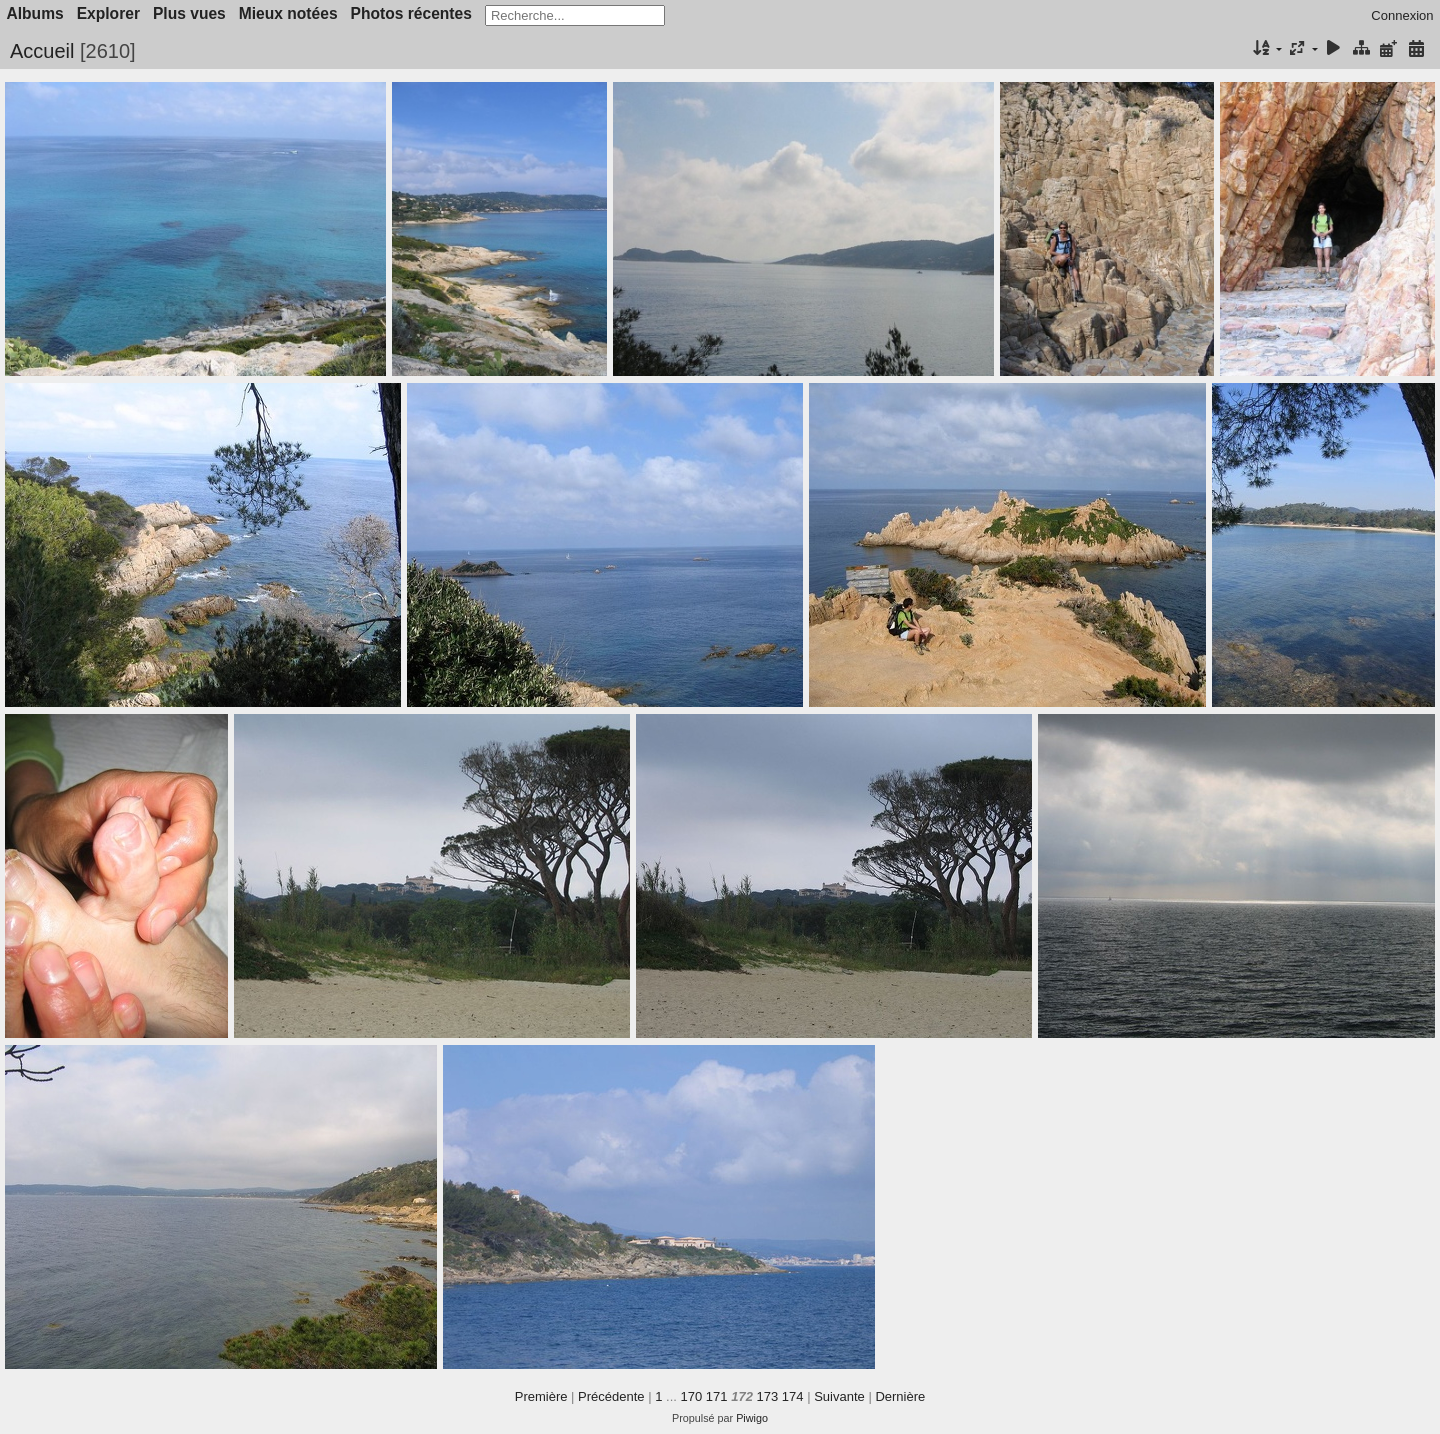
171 (717, 1396)
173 (768, 1396)
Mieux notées (288, 13)
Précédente (611, 1396)
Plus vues (189, 13)
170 (692, 1396)
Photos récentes (411, 13)
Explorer (108, 13)
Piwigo (752, 1418)
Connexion (1402, 15)
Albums (35, 13)
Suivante (839, 1396)
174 (793, 1396)
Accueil (42, 51)
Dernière (900, 1396)
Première (541, 1396)
